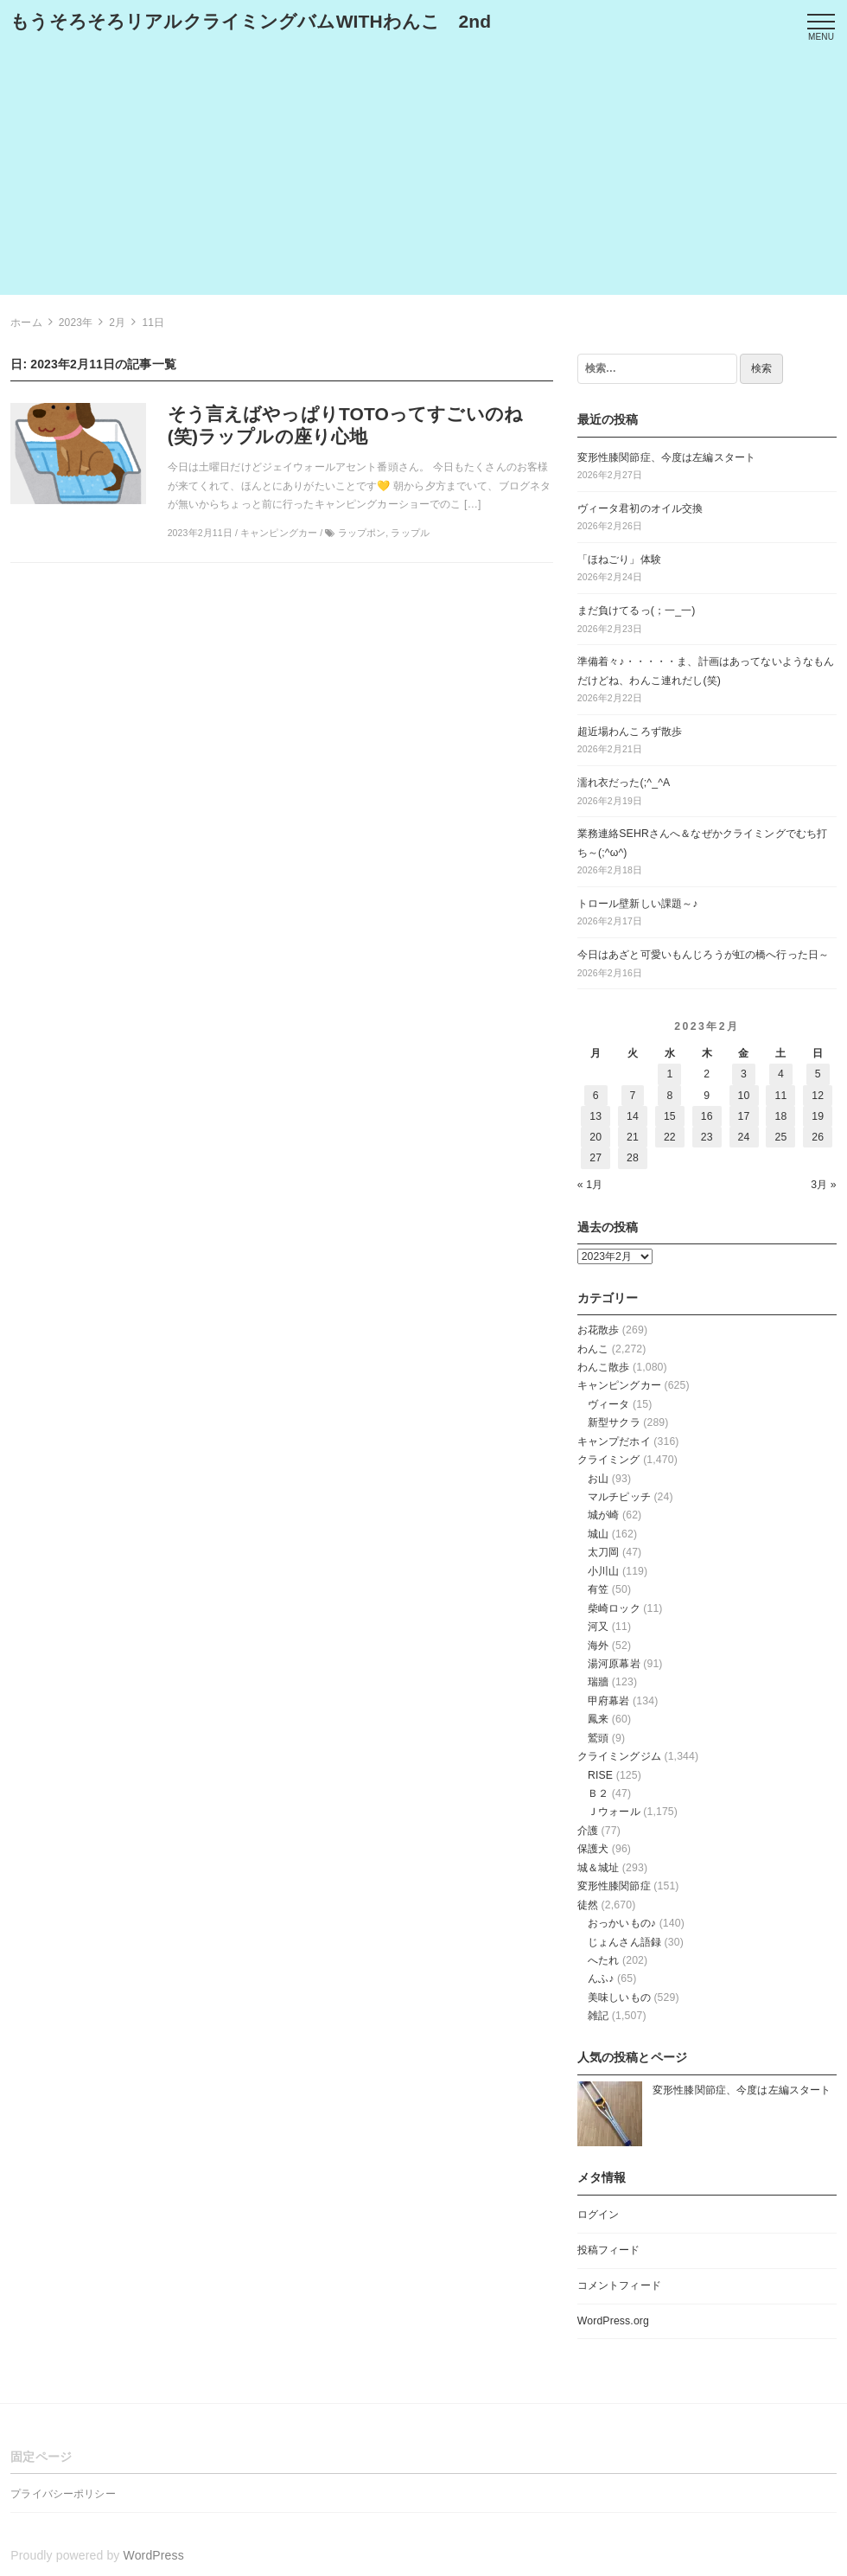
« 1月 (590, 1185)
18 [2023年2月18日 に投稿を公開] (780, 1116)
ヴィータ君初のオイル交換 (640, 508)
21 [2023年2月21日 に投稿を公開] (633, 1137)
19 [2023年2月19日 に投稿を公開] (818, 1116)
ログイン (598, 2214)
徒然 (587, 1905)
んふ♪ (601, 1978)
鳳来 (598, 1719)
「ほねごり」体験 (619, 559)
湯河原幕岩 (614, 1664)
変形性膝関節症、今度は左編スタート (666, 457)
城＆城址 (598, 1868)
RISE (600, 1775)
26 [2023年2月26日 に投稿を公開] (818, 1137)
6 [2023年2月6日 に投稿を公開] (596, 1096)
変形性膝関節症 (614, 1886)
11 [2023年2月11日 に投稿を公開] (780, 1096)
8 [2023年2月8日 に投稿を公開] (669, 1096)
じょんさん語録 (624, 1942)
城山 (598, 1534)
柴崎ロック (614, 1608)
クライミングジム (619, 1756)
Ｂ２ (598, 1793)
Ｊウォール (614, 1812)
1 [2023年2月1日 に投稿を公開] (669, 1074)
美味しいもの (619, 1997)
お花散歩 (598, 1330)
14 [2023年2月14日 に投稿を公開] (633, 1116)
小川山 (603, 1571)
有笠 (598, 1589)
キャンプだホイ (614, 1441)
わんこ (592, 1349)
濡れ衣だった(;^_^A (624, 783)
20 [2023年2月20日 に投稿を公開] (595, 1137)
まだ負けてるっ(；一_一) (636, 610)
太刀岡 (603, 1552)
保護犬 (592, 1849)
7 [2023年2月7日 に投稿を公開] (633, 1096)
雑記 (598, 2016)
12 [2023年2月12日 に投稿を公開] (818, 1096)
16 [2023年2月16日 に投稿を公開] (707, 1116)
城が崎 (603, 1515)
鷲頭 (598, 1738)
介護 (587, 1831)
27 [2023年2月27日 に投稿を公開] (595, 1158)
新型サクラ (614, 1422)
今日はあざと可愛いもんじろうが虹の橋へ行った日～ (703, 955)
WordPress (154, 2555)
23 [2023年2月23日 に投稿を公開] (707, 1137)
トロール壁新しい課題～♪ (637, 904)
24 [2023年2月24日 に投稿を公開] (744, 1137)
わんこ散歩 (603, 1367)
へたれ (603, 1960)
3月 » (824, 1185)
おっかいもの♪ (622, 1923)
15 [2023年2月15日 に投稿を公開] (670, 1116)
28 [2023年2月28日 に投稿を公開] (633, 1158)
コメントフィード (619, 2285)
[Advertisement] (423, 174)
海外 (598, 1646)
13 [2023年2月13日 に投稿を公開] (595, 1116)
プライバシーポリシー (62, 2494)
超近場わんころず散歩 (629, 731)
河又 (598, 1626)
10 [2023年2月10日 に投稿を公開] (744, 1096)
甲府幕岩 (609, 1701)
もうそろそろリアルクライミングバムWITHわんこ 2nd (250, 21)
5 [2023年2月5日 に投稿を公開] (818, 1074)
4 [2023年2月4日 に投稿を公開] (781, 1074)
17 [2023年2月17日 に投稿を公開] (744, 1116)
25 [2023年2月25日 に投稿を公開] (780, 1137)
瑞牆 (598, 1682)
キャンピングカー (619, 1385)
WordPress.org (613, 2321)
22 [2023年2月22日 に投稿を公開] (670, 1137)
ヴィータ (609, 1404)
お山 (598, 1479)
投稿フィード (608, 2250)
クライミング (608, 1460)
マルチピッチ (619, 1497)
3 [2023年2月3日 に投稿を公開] (744, 1074)
